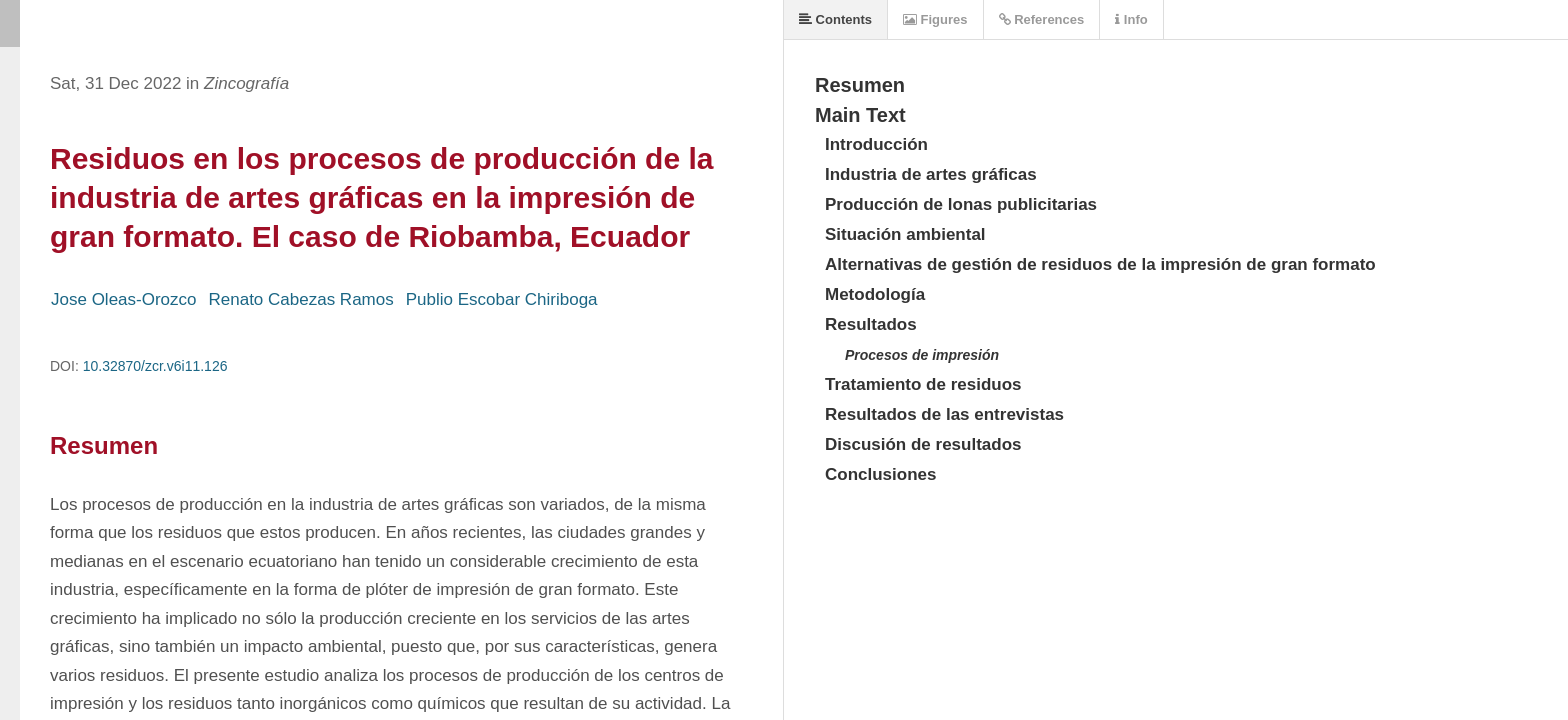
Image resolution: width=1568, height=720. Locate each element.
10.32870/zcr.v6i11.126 (155, 366)
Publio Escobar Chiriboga (502, 299)
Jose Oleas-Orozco (124, 299)
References (1042, 19)
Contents (835, 19)
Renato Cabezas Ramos (301, 299)
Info (1131, 19)
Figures (935, 19)
